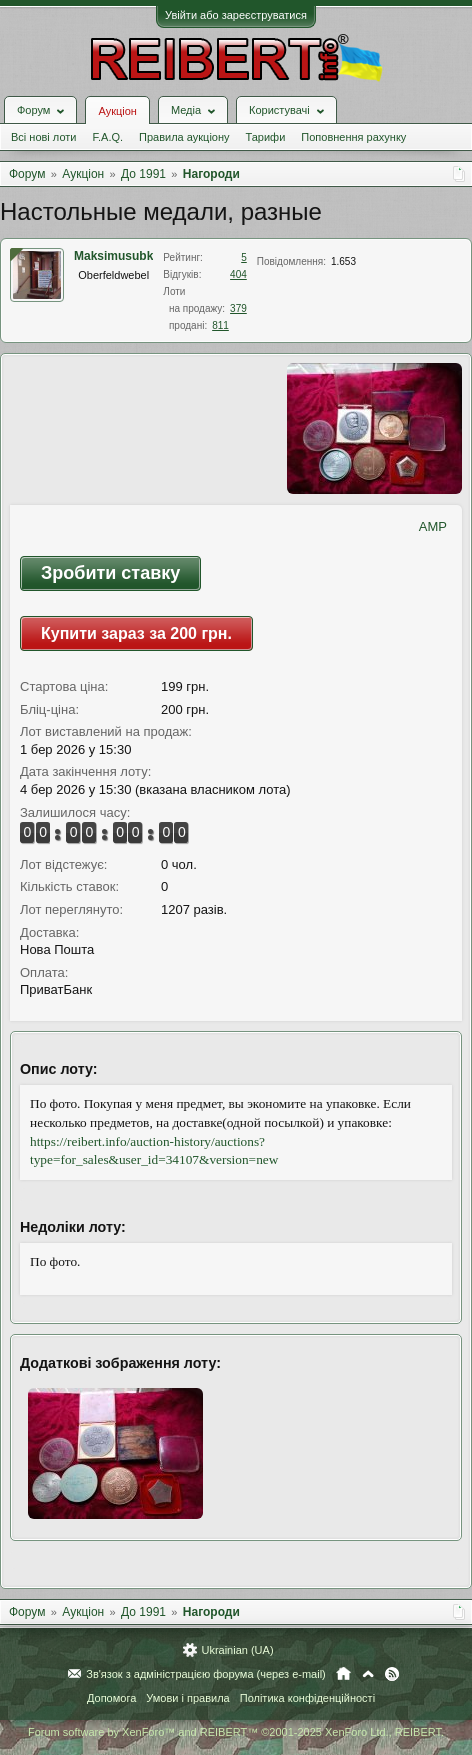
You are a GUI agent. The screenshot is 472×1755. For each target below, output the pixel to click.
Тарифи (266, 137)
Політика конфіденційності (307, 1698)
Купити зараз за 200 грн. (136, 633)
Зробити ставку (110, 573)
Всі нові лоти (43, 137)
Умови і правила (187, 1698)
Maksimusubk (113, 256)
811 (220, 325)
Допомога (111, 1698)
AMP (433, 526)
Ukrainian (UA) (237, 1650)
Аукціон (117, 111)
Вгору (368, 1674)
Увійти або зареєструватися (236, 15)
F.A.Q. (107, 137)
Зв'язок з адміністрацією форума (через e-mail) (206, 1674)
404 (238, 274)
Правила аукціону (184, 137)
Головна (343, 1674)
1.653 (343, 261)
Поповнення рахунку (353, 137)
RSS (392, 1674)
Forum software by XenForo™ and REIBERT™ (236, 1732)
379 (238, 308)
